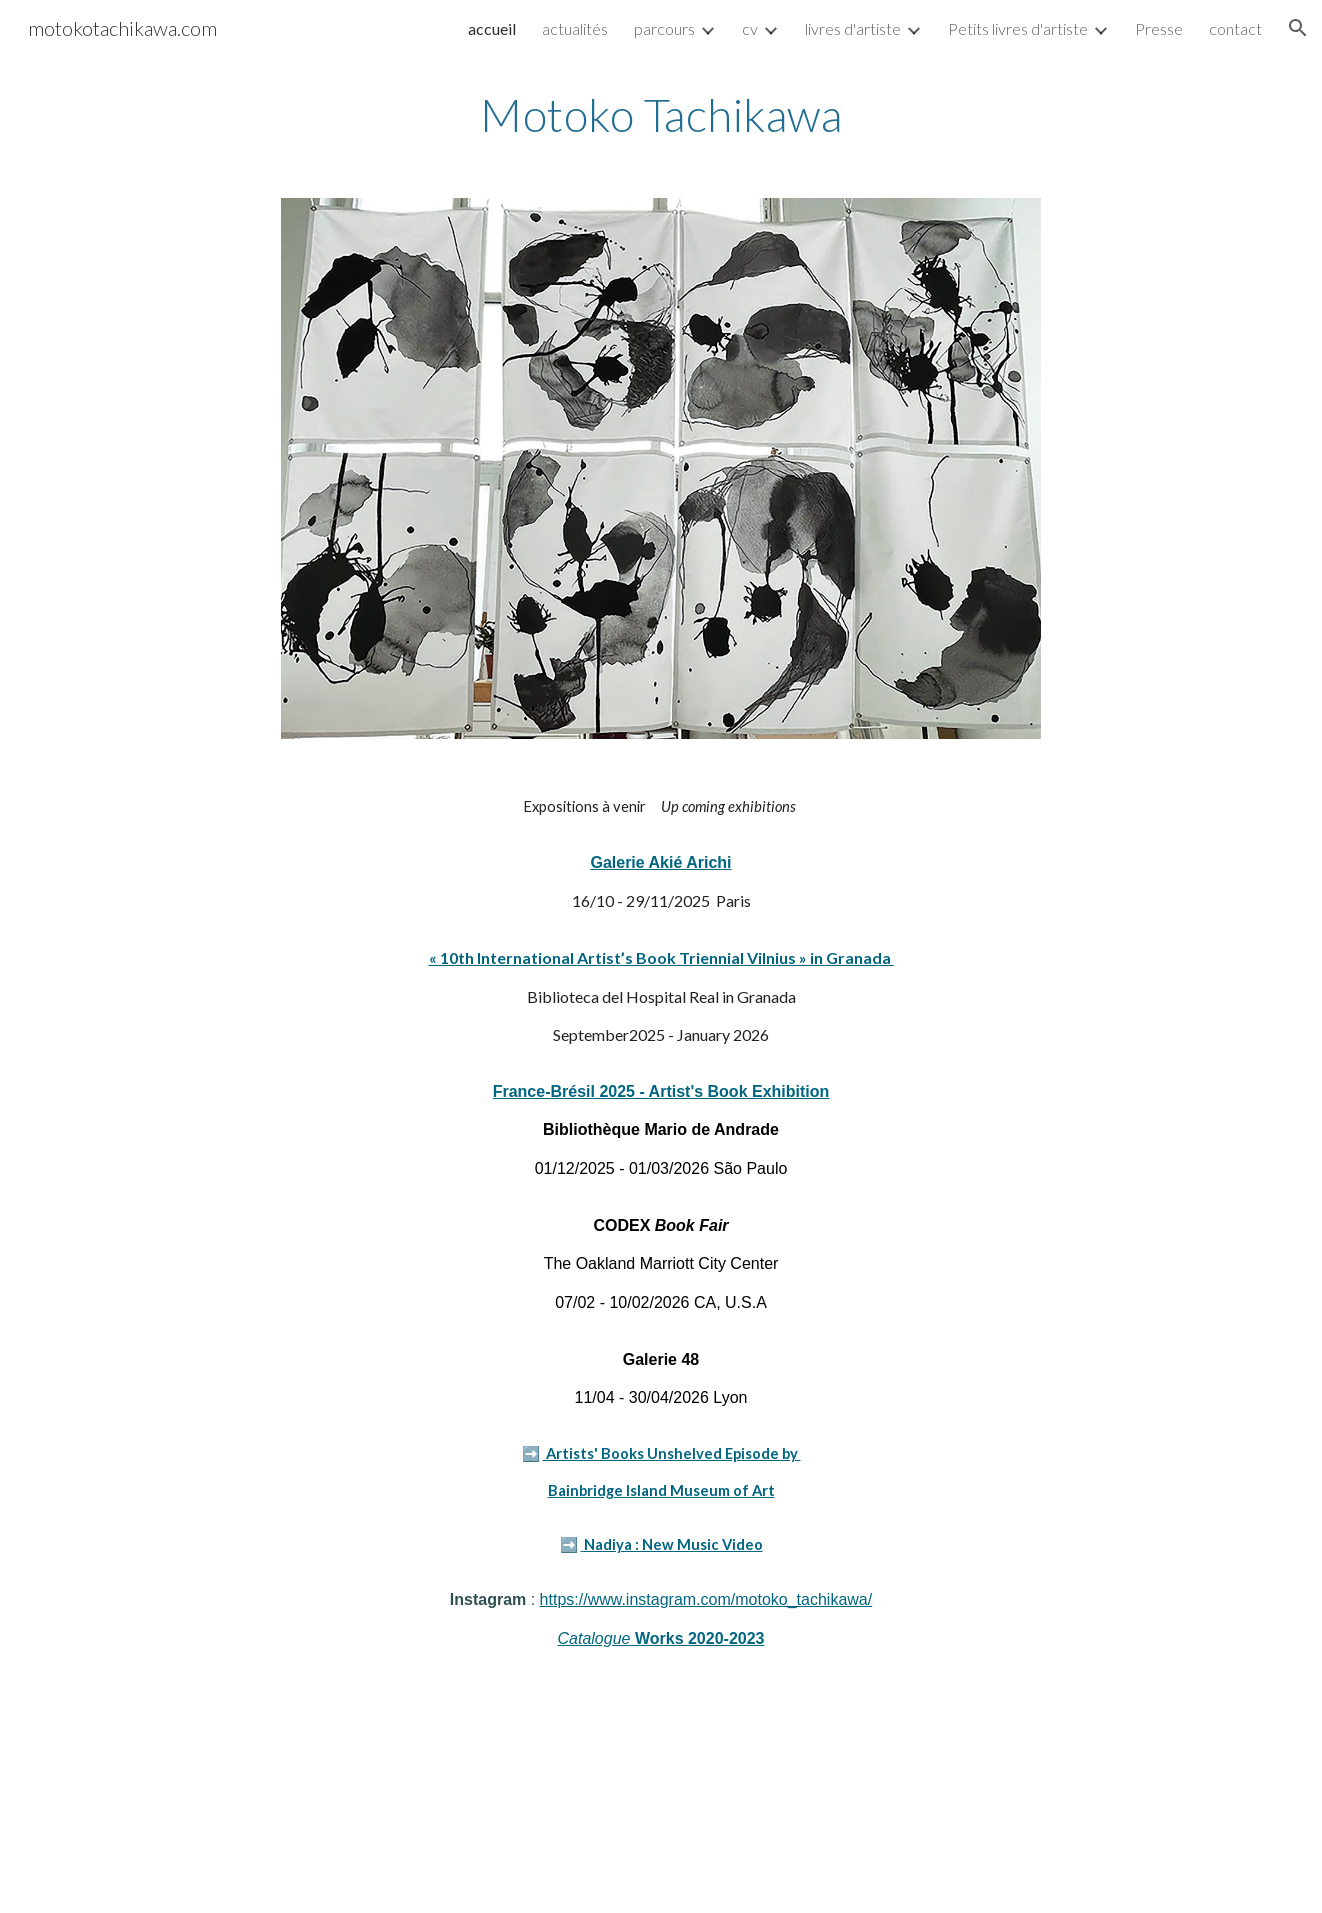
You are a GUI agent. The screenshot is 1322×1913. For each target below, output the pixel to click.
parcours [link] (664, 28)
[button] (1298, 28)
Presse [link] (1159, 28)
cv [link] (750, 28)
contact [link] (1235, 28)
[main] (661, 115)
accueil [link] (492, 28)
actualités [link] (575, 28)
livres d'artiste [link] (853, 28)
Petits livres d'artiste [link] (1018, 28)
